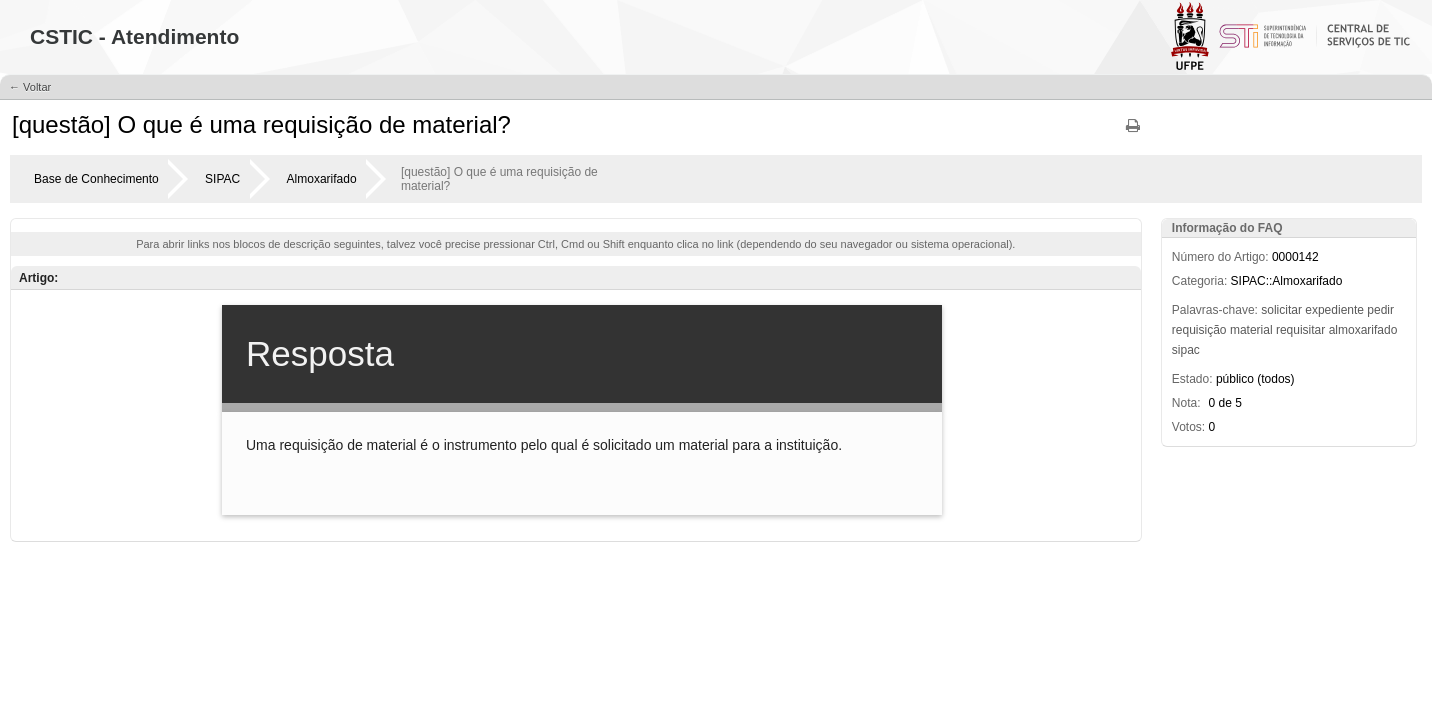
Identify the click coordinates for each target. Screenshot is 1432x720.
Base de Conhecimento (96, 179)
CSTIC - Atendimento (134, 36)
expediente (1334, 310)
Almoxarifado (322, 179)
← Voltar (30, 87)
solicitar (1281, 310)
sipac (1186, 350)
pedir (1380, 310)
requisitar (1300, 330)
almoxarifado (1363, 330)
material (1251, 330)
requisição (1199, 330)
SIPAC (222, 179)
